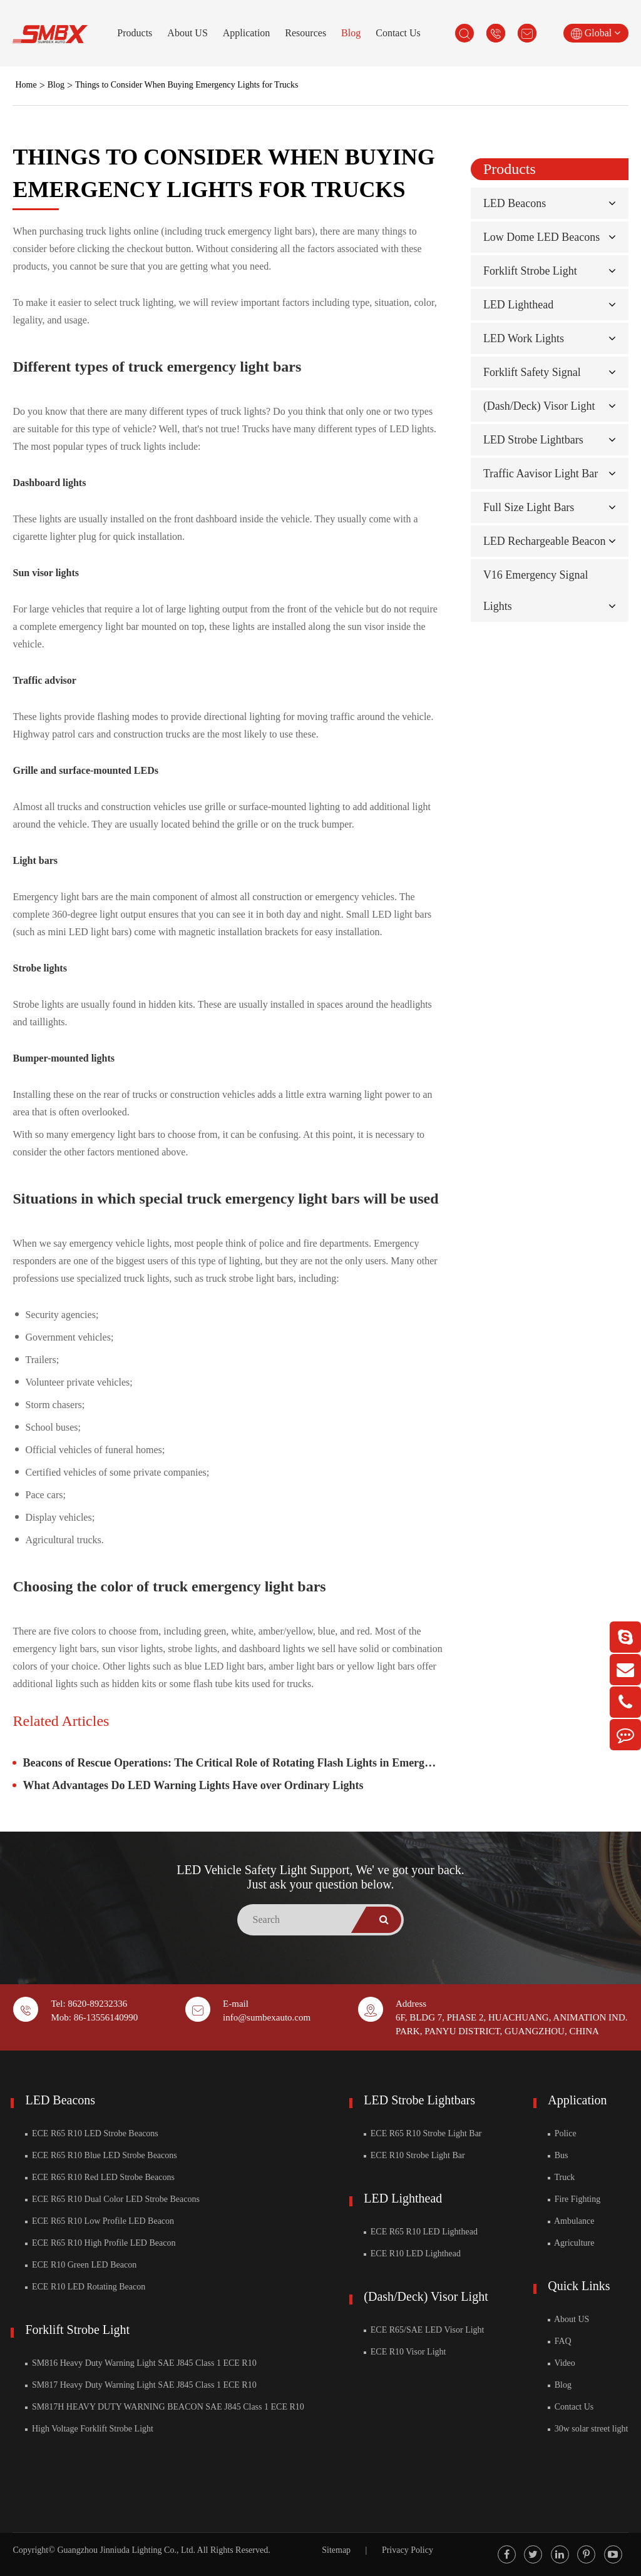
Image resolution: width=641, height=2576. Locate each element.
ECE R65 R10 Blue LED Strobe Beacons (101, 2155)
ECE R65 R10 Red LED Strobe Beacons (99, 2177)
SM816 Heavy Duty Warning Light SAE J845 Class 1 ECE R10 (140, 2363)
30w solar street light (588, 2428)
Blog (351, 33)
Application (246, 33)
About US (187, 33)
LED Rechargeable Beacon (544, 541)
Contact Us (398, 33)
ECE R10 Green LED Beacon (80, 2264)
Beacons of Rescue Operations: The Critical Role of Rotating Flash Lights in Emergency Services (233, 1763)
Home (25, 84)
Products (134, 33)
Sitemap (336, 2550)
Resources (305, 33)
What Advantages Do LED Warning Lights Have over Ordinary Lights (193, 1785)
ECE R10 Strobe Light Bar (414, 2155)
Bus (558, 2155)
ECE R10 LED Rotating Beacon (85, 2286)
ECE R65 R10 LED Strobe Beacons (91, 2133)
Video (561, 2363)
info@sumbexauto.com (266, 2017)
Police (562, 2133)
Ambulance (571, 2221)
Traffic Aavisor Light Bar (540, 473)
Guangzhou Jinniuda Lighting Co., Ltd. (126, 2550)
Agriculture (571, 2243)
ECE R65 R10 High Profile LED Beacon (100, 2243)
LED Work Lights (523, 338)
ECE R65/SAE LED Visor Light (424, 2330)
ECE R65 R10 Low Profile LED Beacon (99, 2221)
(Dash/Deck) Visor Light (539, 406)
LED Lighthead (518, 304)
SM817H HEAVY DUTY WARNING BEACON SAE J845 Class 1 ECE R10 (164, 2406)
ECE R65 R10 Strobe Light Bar (422, 2133)
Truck (561, 2177)
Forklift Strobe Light (530, 271)
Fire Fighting (574, 2199)
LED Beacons (514, 203)
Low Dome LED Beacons (541, 237)
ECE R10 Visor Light (405, 2351)
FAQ (559, 2341)
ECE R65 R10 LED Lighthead (421, 2231)
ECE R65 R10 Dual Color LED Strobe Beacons (112, 2199)
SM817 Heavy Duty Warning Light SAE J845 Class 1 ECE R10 (140, 2385)
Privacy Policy (407, 2550)
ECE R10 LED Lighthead (412, 2253)
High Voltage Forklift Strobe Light (89, 2428)
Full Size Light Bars (529, 507)
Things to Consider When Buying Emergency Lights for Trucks (186, 84)
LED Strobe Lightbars (533, 440)
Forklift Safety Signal (532, 372)
